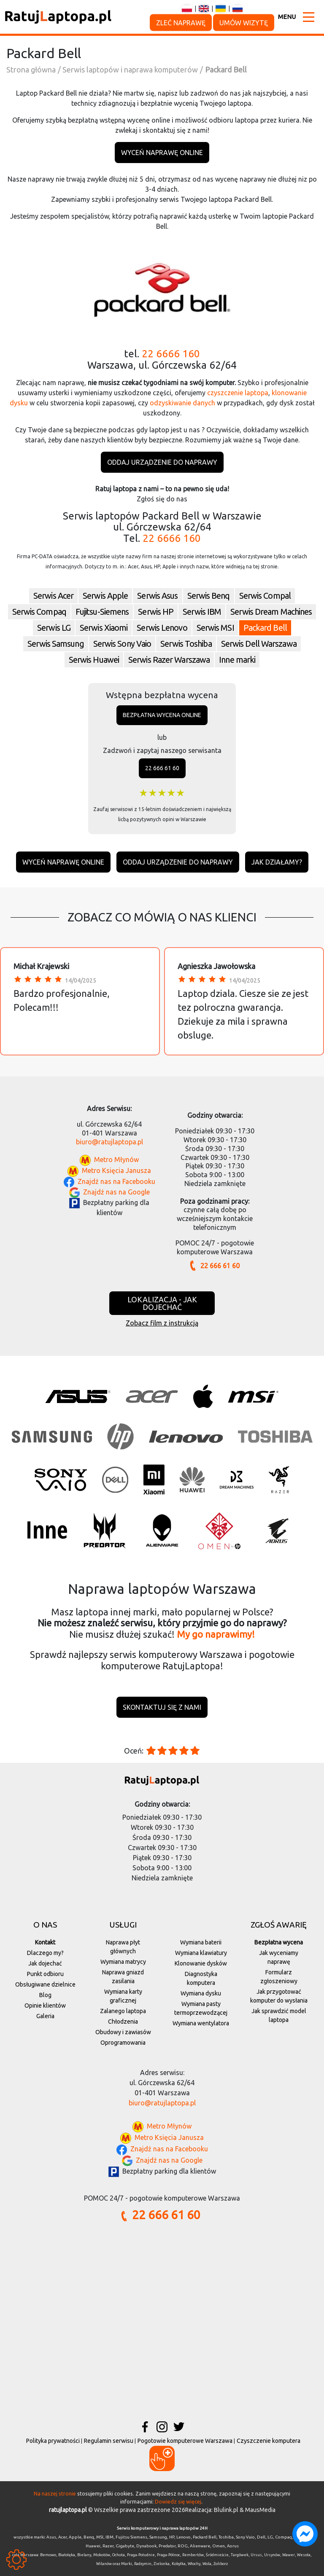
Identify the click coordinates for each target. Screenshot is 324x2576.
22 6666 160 (171, 353)
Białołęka (66, 2555)
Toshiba (226, 2537)
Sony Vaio (245, 2537)
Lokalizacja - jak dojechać (162, 1303)
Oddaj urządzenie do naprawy (162, 462)
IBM (109, 2537)
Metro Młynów (116, 1160)
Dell (261, 2537)
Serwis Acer (53, 595)
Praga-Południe (141, 2555)
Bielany (84, 2555)
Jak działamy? (276, 862)
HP (171, 2537)
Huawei (93, 2546)
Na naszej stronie (55, 2493)
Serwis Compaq (39, 611)
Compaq (283, 2537)
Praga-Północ (168, 2555)
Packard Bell (265, 627)
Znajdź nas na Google (116, 1192)
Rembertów (193, 2555)
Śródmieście (217, 2555)
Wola (206, 2564)
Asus (51, 2537)
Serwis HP (155, 611)
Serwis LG (53, 627)
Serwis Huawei (94, 659)
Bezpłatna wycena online (162, 715)
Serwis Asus (157, 595)
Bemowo (48, 2555)
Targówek (239, 2555)
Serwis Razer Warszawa (169, 659)
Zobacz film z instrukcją (162, 1323)
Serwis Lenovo (162, 627)
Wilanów (104, 2564)
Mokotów (101, 2555)
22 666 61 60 (162, 768)
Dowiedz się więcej (178, 2501)
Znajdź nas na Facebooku (116, 1181)
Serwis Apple (105, 595)
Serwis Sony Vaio (122, 643)
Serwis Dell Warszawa (259, 643)
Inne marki (237, 659)
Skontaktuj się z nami (162, 1707)
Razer (108, 2546)
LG (270, 2537)
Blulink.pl (226, 2509)
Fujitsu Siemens (131, 2537)
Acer (62, 2537)
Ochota (118, 2555)
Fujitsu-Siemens (102, 611)
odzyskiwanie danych (182, 403)
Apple (75, 2537)
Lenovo (183, 2537)
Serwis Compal (265, 595)
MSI (99, 2537)
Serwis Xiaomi (103, 627)
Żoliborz (220, 2564)
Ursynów (272, 2555)
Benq (89, 2537)
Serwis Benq (208, 595)
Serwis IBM (202, 611)
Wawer (288, 2555)
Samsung (158, 2537)
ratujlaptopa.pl (68, 2509)
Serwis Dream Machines (271, 611)
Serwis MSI (215, 627)
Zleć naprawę (180, 23)
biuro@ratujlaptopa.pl (109, 1142)
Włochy (194, 2564)
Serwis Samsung (55, 643)
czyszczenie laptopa (237, 392)
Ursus (256, 2555)
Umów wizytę (243, 23)
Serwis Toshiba (185, 643)
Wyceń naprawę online (162, 152)
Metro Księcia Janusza (116, 1171)
